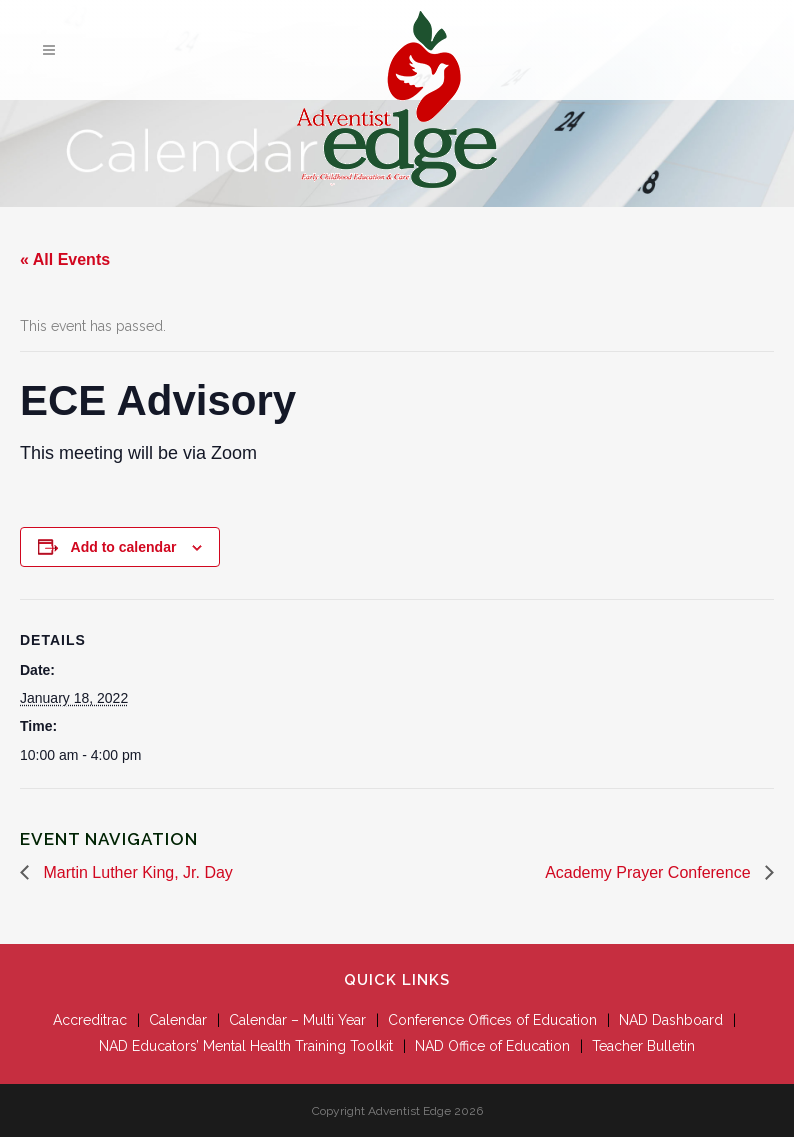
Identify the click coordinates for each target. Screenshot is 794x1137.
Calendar (178, 1020)
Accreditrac (90, 1020)
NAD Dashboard (671, 1020)
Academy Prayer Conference (650, 872)
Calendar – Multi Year (297, 1020)
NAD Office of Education (492, 1046)
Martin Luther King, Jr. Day (136, 872)
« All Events (65, 259)
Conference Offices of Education (492, 1020)
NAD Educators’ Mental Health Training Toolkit (246, 1046)
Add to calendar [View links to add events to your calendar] (124, 547)
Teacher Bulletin (643, 1046)
